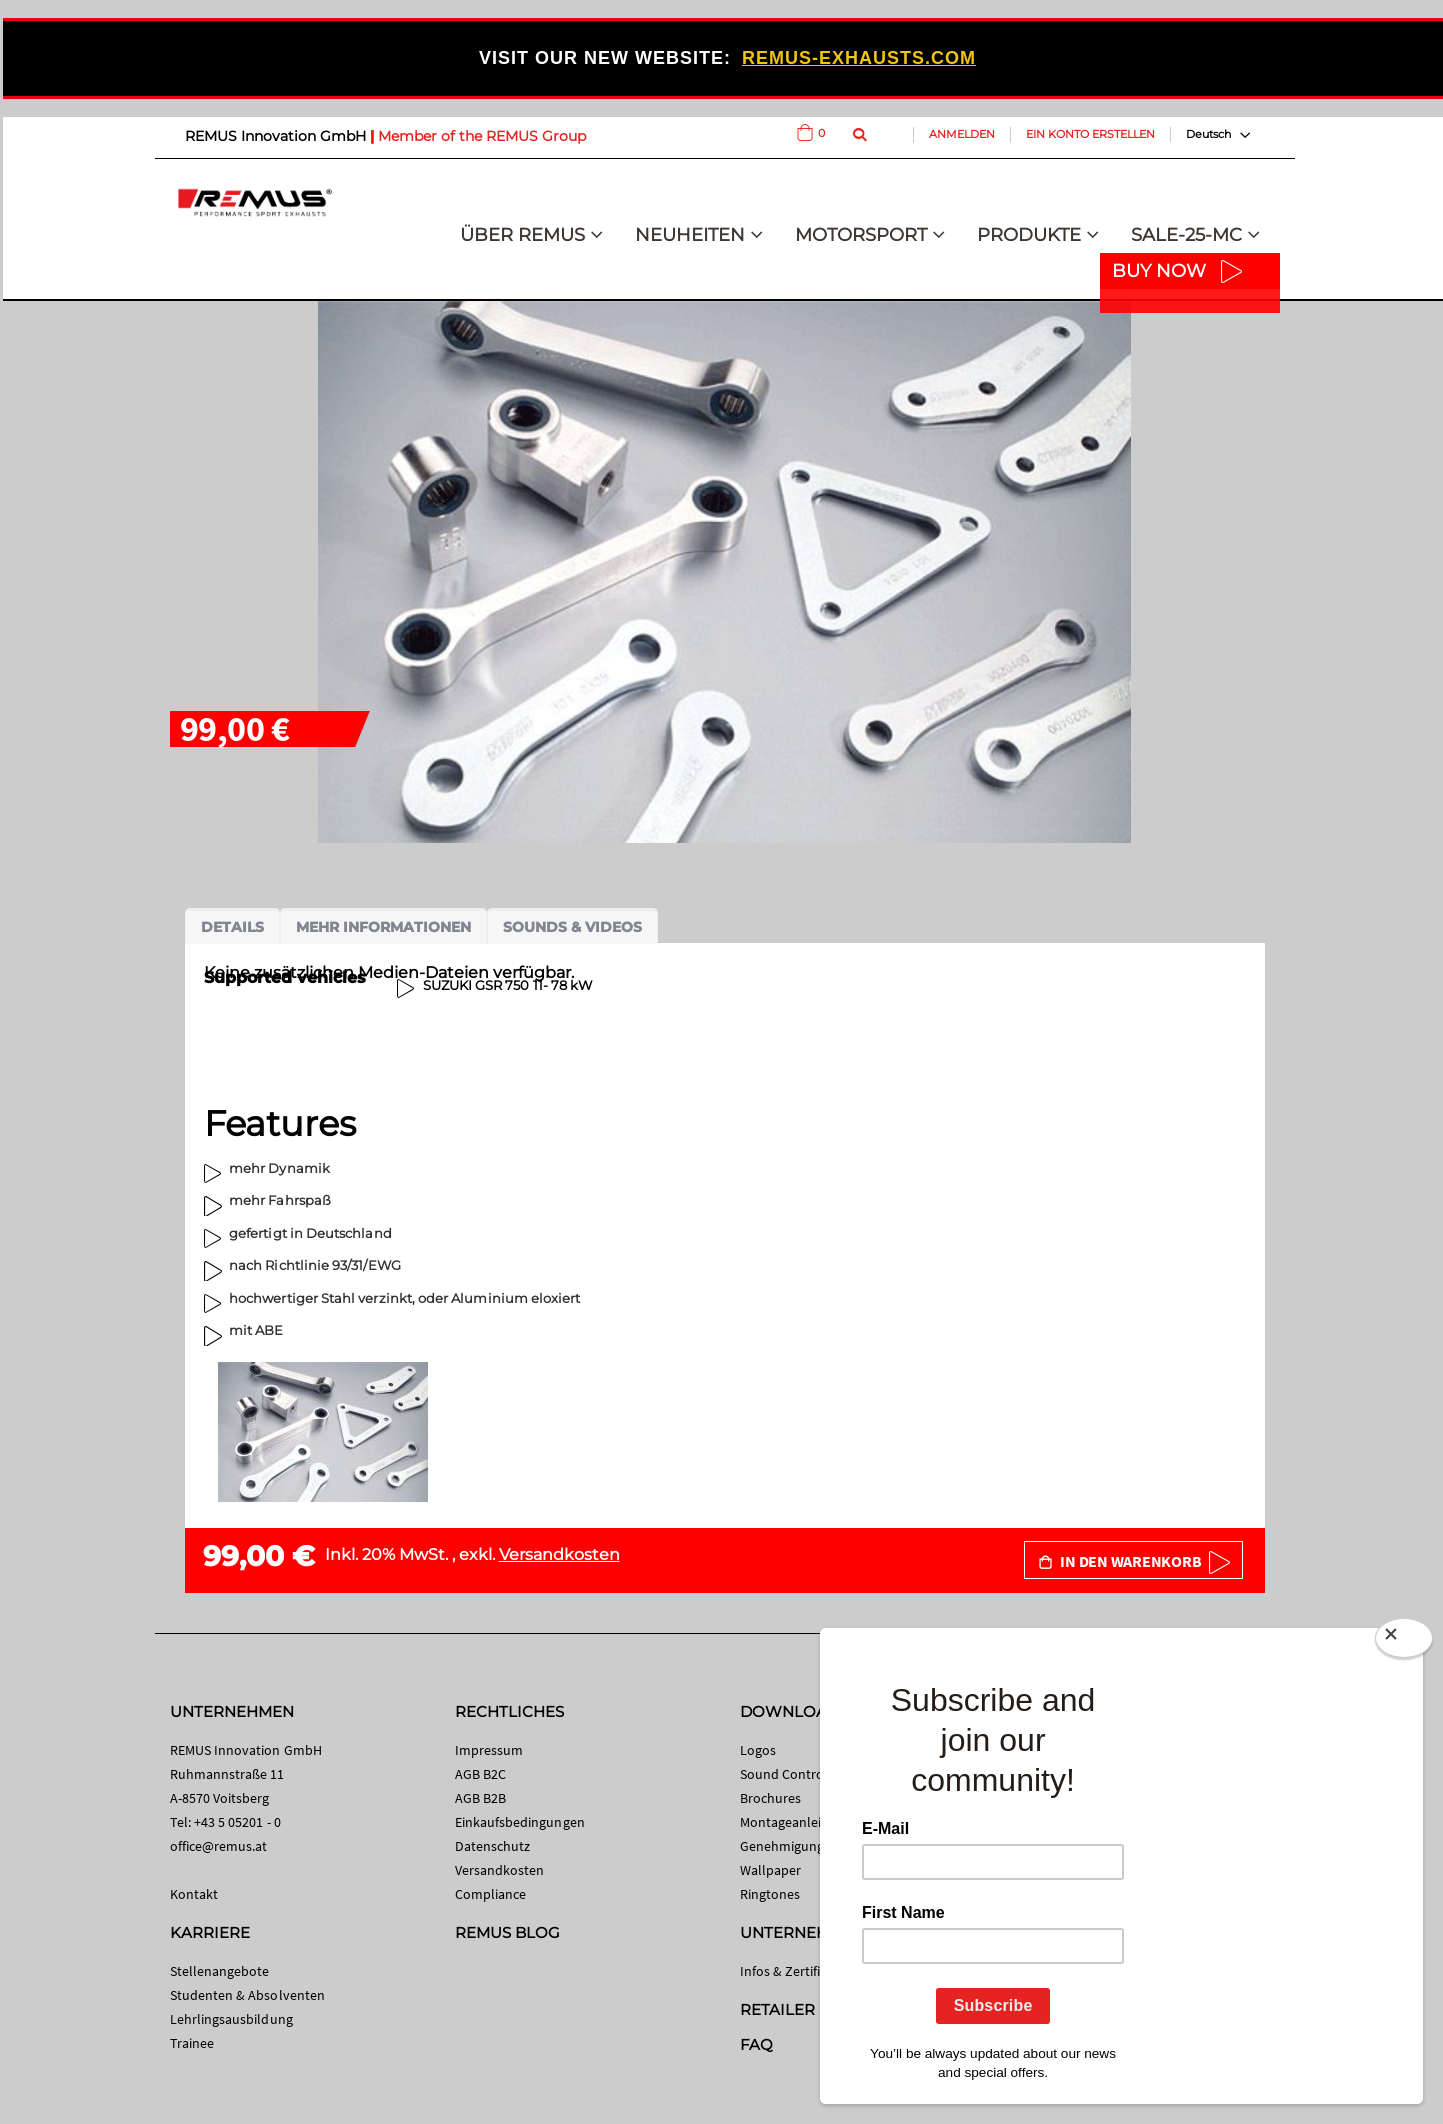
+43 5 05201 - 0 (237, 1822)
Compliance (491, 1894)
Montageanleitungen (802, 1822)
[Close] (1404, 1638)
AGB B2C (480, 1774)
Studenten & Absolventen (248, 1995)
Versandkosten (559, 1554)
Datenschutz (493, 1846)
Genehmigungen (790, 1846)
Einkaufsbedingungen (520, 1822)
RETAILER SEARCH (812, 2009)
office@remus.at (219, 1846)
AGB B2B (480, 1798)
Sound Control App (798, 1774)
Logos (758, 1750)
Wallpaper (771, 1870)
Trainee (192, 2043)
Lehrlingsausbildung (231, 2019)
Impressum (489, 1750)
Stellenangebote (220, 1971)
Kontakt (194, 1894)
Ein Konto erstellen (1090, 134)
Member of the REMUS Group (482, 136)
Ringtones (770, 1894)
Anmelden (962, 134)
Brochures (771, 1798)
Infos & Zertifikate (793, 1971)
